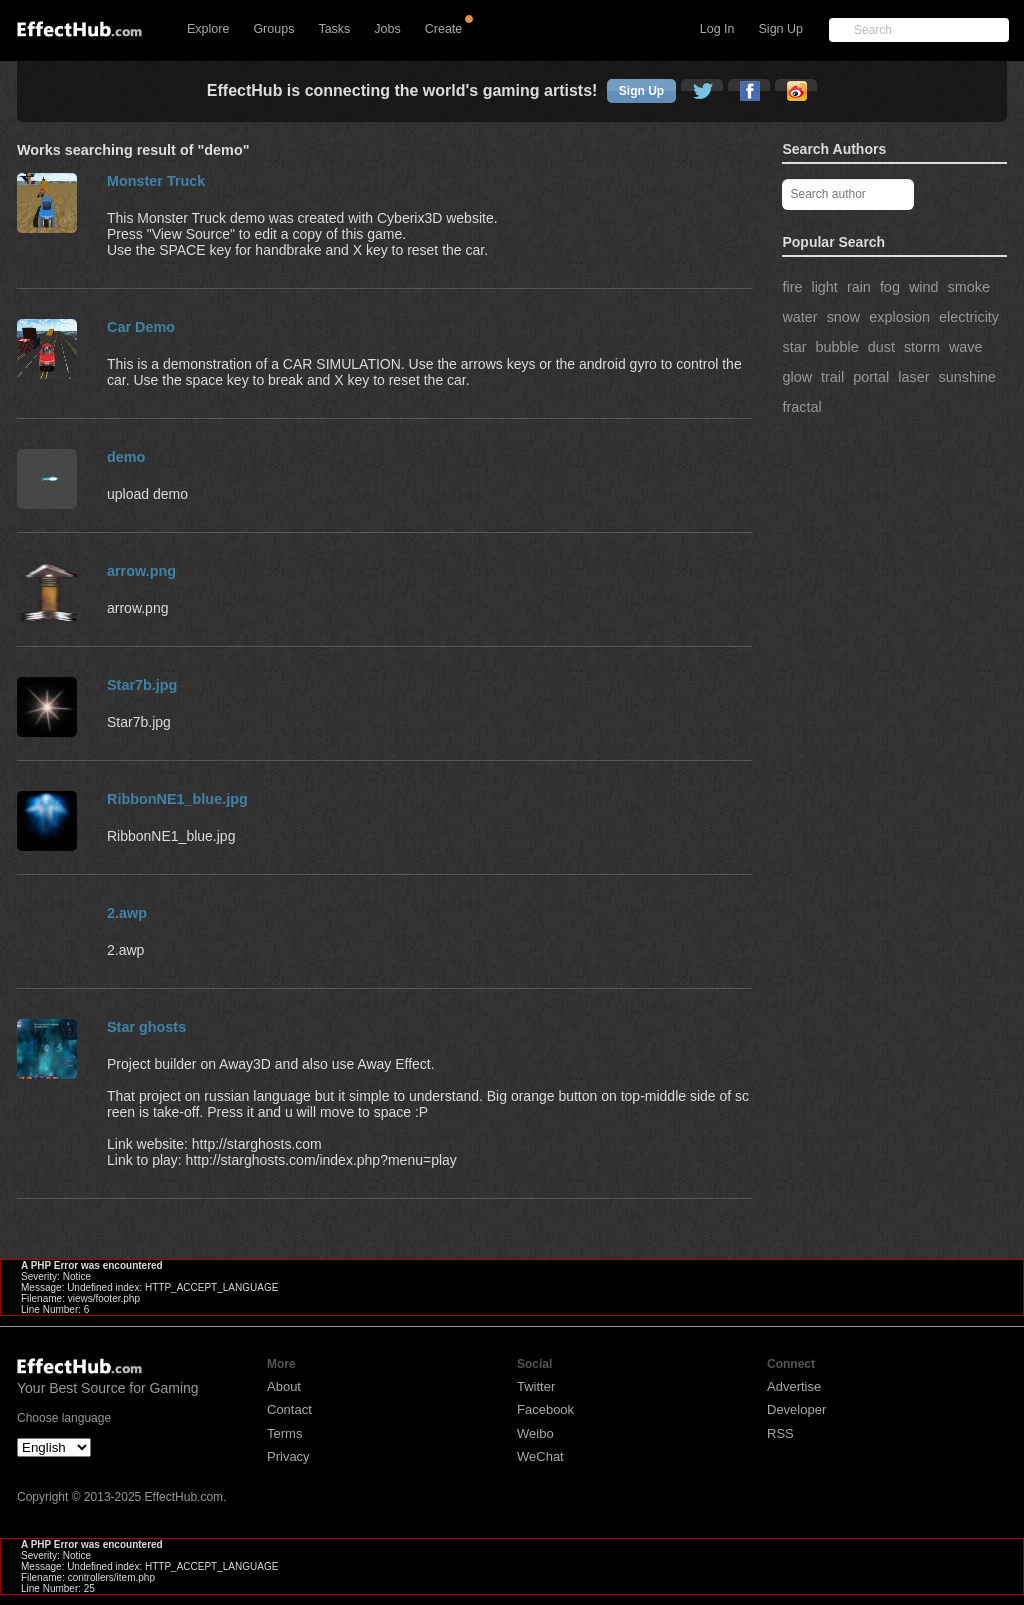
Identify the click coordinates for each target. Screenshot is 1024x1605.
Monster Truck (156, 181)
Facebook (545, 1409)
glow (797, 377)
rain (859, 287)
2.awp (127, 913)
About (284, 1386)
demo (126, 457)
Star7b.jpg (142, 685)
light (824, 287)
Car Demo (141, 327)
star (794, 347)
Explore (208, 29)
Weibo (535, 1433)
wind (924, 287)
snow (844, 317)
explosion (899, 317)
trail (832, 377)
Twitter (536, 1386)
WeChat (540, 1456)
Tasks (334, 29)
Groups (273, 29)
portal (871, 377)
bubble (836, 347)
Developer (796, 1409)
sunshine (967, 377)
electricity (969, 317)
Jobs (387, 29)
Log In (717, 29)
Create (444, 29)
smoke (969, 287)
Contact (289, 1409)
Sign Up (781, 29)
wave (966, 347)
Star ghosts (146, 1027)
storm (922, 347)
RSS (780, 1433)
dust (881, 347)
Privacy (288, 1456)
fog (890, 287)
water (799, 317)
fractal (801, 407)
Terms (284, 1433)
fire (792, 287)
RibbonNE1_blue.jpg (177, 799)
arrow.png (141, 571)
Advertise (794, 1386)
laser (913, 377)
